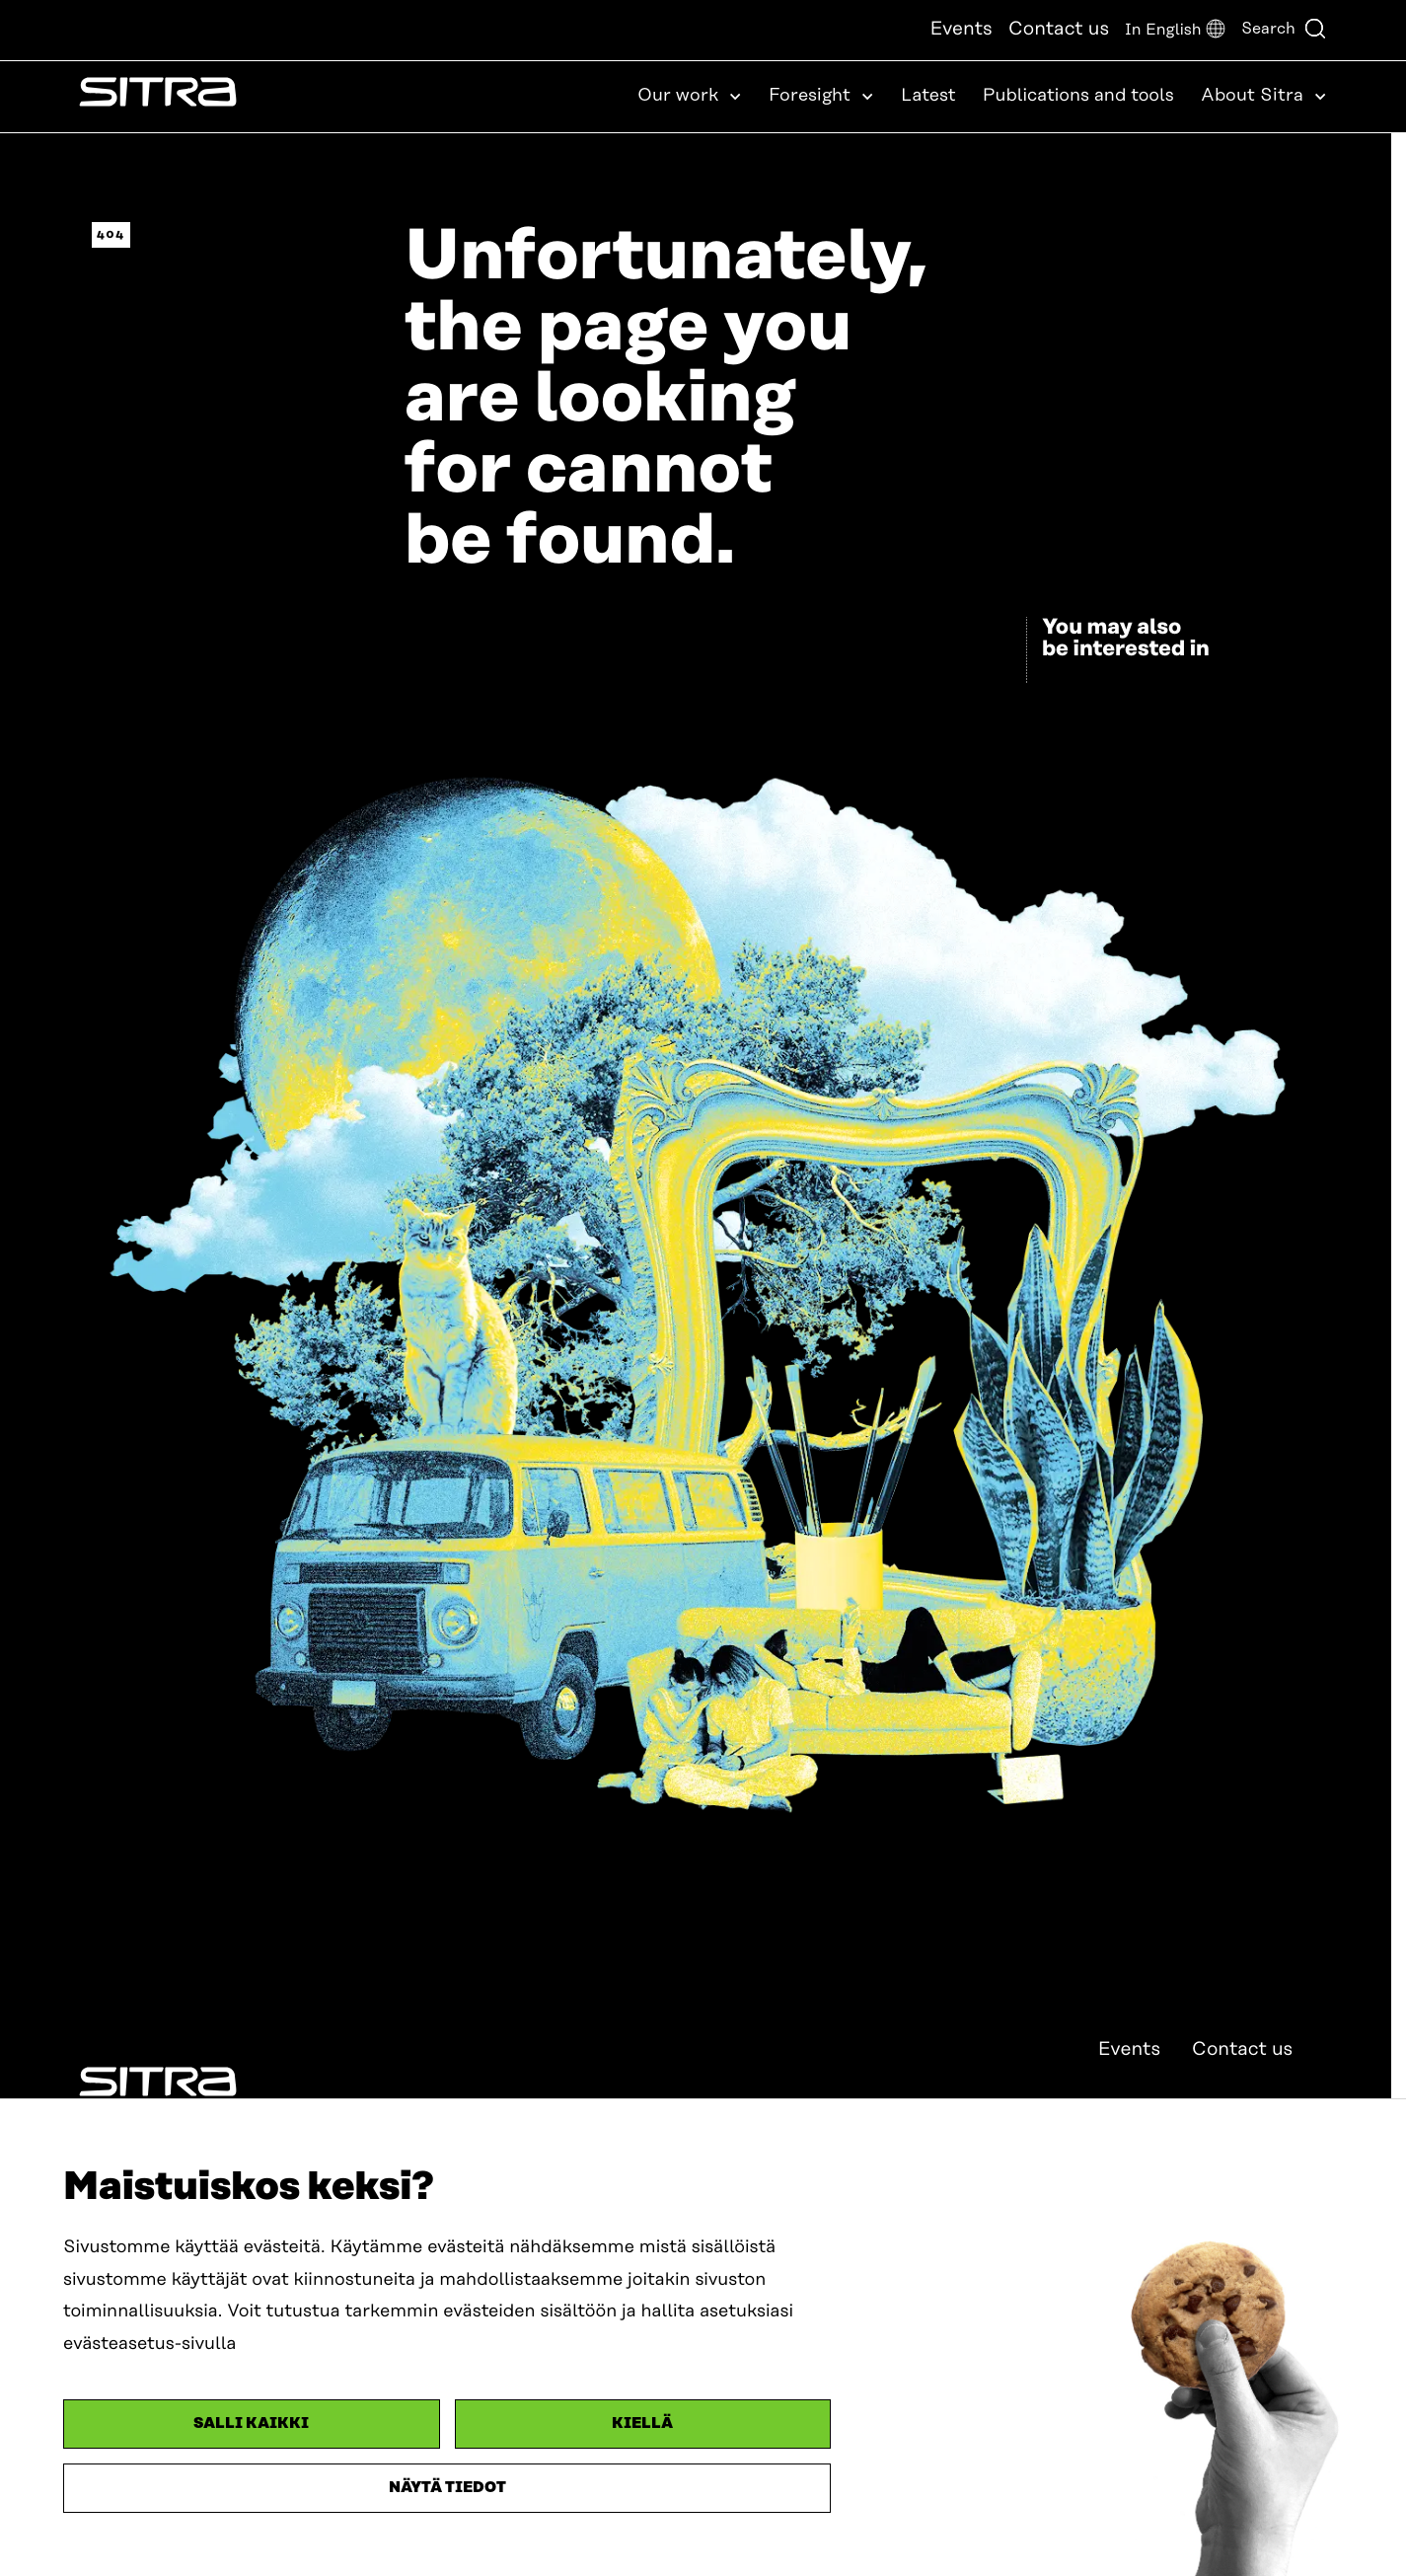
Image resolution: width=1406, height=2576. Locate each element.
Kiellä (642, 2423)
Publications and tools (1078, 96)
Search (1284, 28)
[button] (1175, 30)
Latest (928, 96)
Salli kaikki (251, 2423)
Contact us (1058, 29)
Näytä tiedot (447, 2487)
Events (960, 29)
